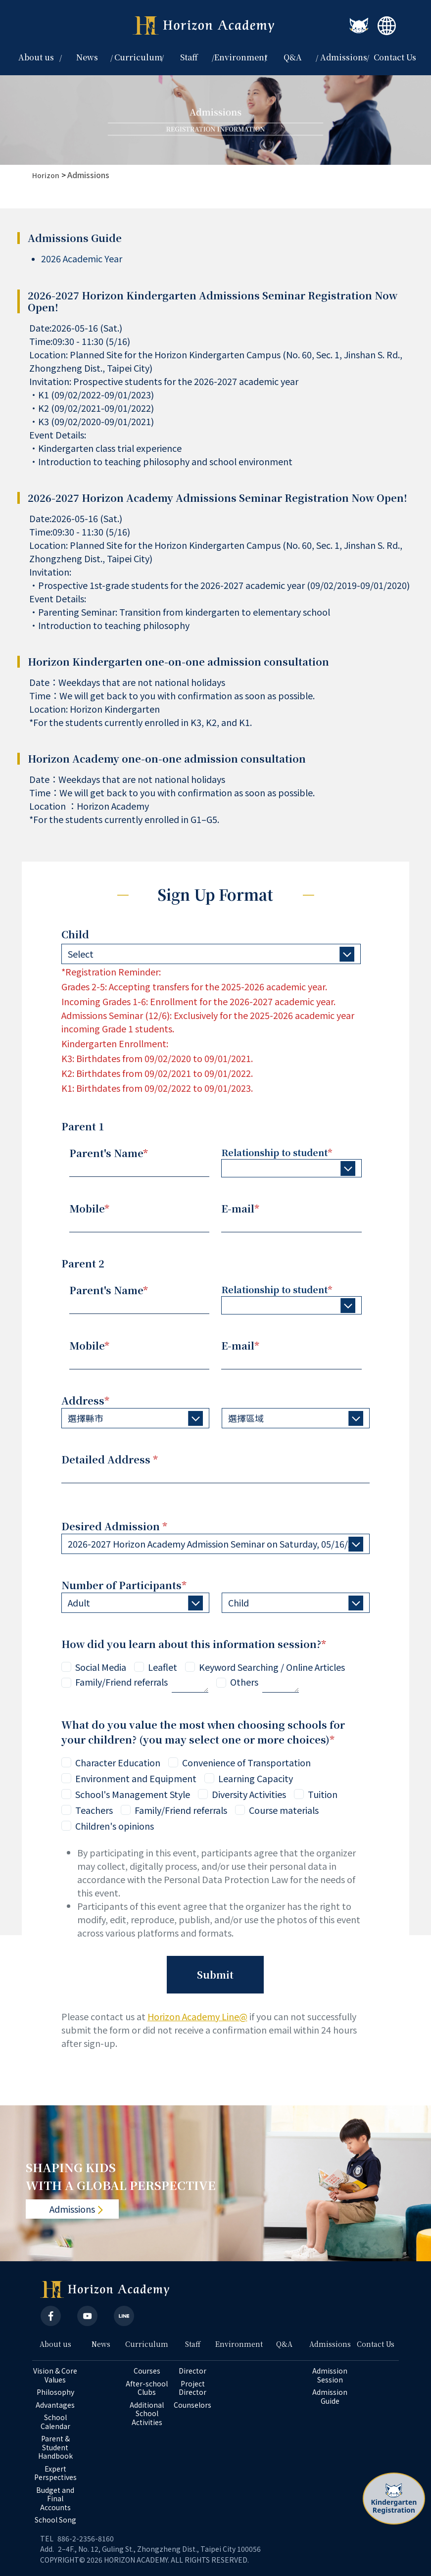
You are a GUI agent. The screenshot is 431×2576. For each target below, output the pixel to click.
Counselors (192, 2405)
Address (85, 1400)
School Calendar (55, 2421)
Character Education (117, 1762)
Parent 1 (82, 1126)
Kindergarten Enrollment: (114, 1043)
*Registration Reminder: (111, 971)
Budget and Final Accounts (56, 2499)
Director (192, 2371)
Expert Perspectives (55, 2473)
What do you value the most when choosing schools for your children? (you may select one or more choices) (203, 1732)
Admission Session (330, 2375)
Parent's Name (108, 1153)
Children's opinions (114, 1825)
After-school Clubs (147, 2388)
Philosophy (55, 2392)
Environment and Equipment (135, 1778)
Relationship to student (276, 1152)
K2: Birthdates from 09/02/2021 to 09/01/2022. (157, 1073)
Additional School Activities (147, 2414)
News (87, 57)
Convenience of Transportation (246, 1762)
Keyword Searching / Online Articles (272, 1666)
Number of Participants (124, 1585)
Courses (147, 2371)
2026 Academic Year (81, 258)
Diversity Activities (249, 1794)
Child (75, 934)
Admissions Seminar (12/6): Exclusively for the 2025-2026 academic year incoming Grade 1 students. (207, 1022)
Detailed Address (109, 1459)
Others (244, 1681)
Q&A (293, 57)
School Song (55, 2520)
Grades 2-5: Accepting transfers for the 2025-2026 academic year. (194, 986)
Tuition (322, 1794)
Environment (240, 57)
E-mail (240, 1208)
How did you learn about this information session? (193, 1644)
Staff (192, 2344)
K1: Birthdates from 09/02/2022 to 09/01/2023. (157, 1087)
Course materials (284, 1809)
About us (55, 2344)
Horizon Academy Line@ (197, 2016)
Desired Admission (114, 1526)
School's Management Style (132, 1794)
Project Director (192, 2388)
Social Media (100, 1666)
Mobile (89, 1208)
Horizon (45, 175)
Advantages (55, 2405)
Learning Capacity (255, 1778)
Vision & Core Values (55, 2375)
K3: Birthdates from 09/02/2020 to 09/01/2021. (157, 1058)
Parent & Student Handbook (55, 2447)
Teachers (94, 1809)
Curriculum (146, 2344)
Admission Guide (330, 2396)
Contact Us (395, 57)
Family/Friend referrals (121, 1681)
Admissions (88, 175)
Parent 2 (82, 1263)
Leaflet (162, 1666)
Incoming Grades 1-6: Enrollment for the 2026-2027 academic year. (198, 1001)
